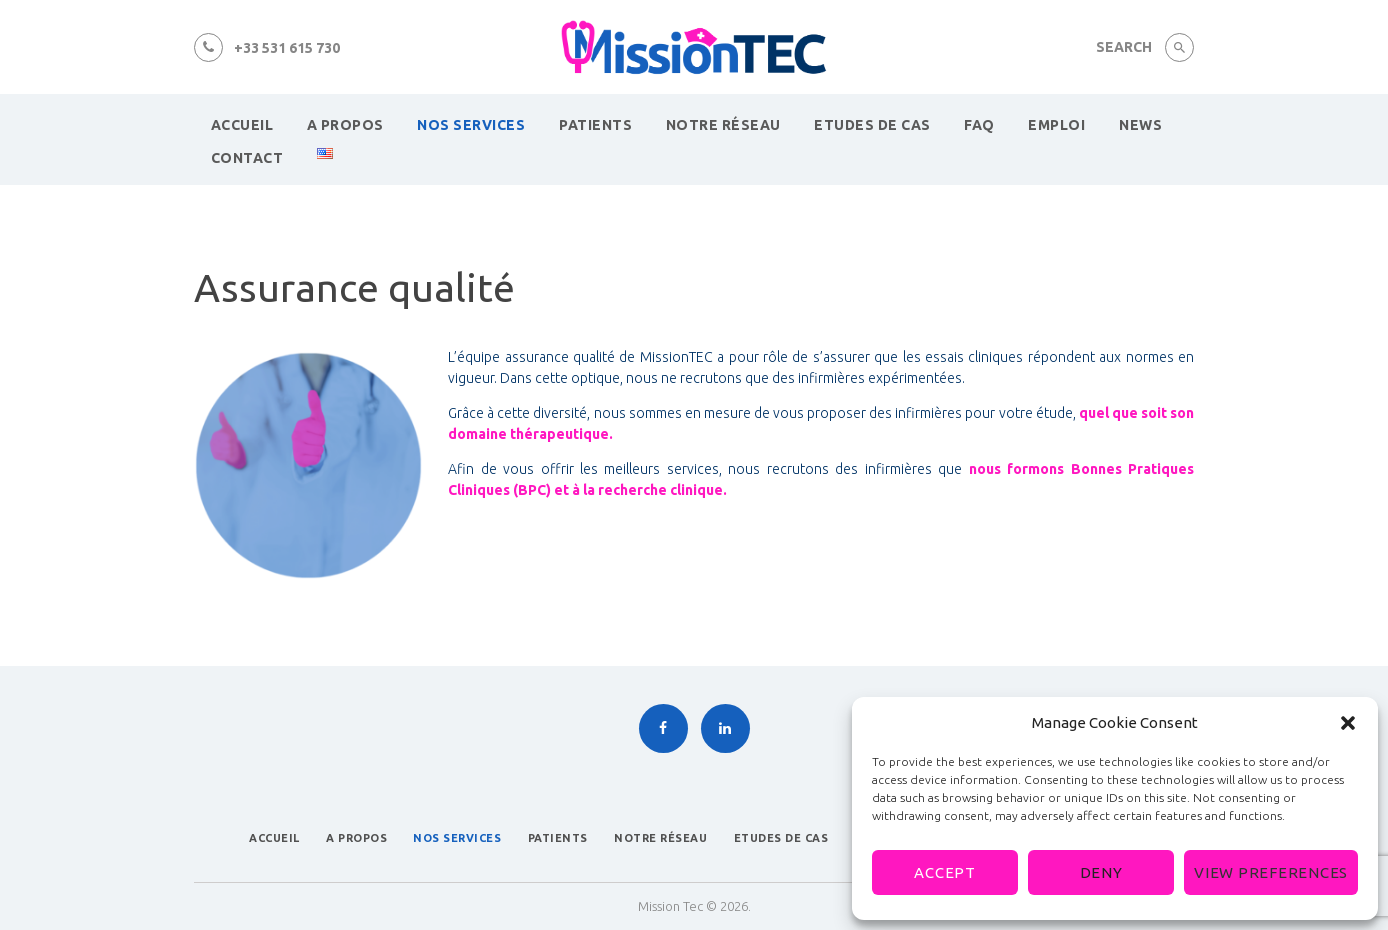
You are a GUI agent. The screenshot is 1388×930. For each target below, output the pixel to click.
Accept (945, 872)
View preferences (1271, 872)
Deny (1101, 872)
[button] (1348, 723)
